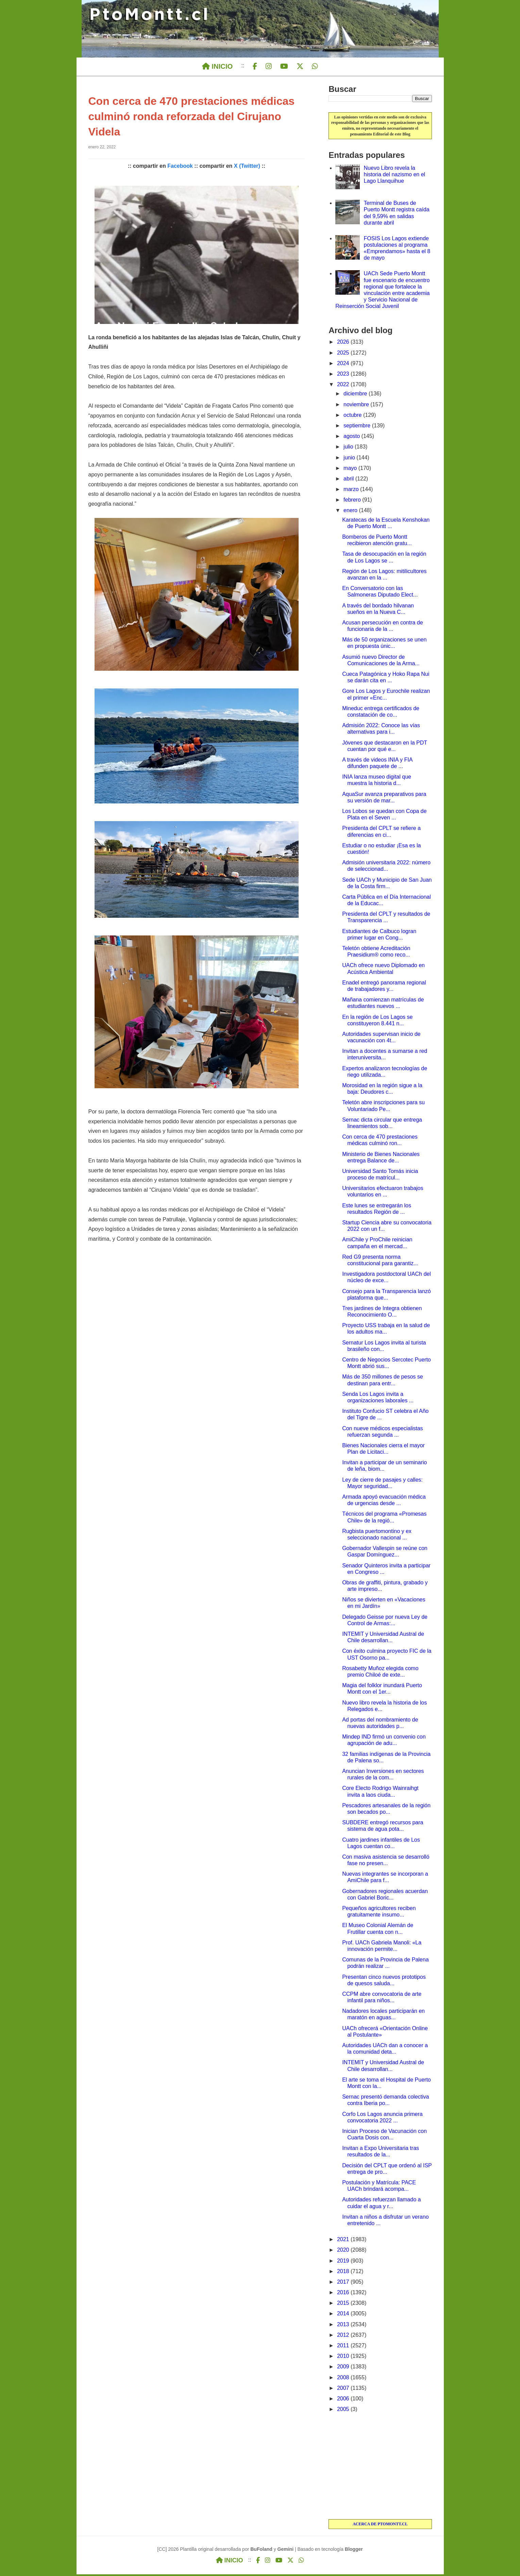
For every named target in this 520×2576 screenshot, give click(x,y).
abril (349, 480)
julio (349, 448)
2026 (344, 343)
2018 (344, 2273)
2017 (344, 2283)
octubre (353, 417)
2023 (344, 375)
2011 (344, 2347)
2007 (344, 2390)
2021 (344, 2241)
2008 (344, 2379)
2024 (344, 365)
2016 (344, 2294)
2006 (344, 2400)
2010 (344, 2358)
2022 (344, 386)
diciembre (356, 395)
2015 (344, 2305)
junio (349, 459)
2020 (344, 2251)
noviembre (356, 406)
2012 (344, 2336)
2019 (344, 2262)
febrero (352, 501)
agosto (352, 438)
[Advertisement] (380, 2468)
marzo (351, 491)
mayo (350, 470)
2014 (344, 2315)
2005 (344, 2411)
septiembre (357, 427)
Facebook (180, 167)
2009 (344, 2368)
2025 (344, 354)
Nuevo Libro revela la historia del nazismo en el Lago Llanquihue (394, 176)
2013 (344, 2326)
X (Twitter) (247, 167)
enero (351, 512)
